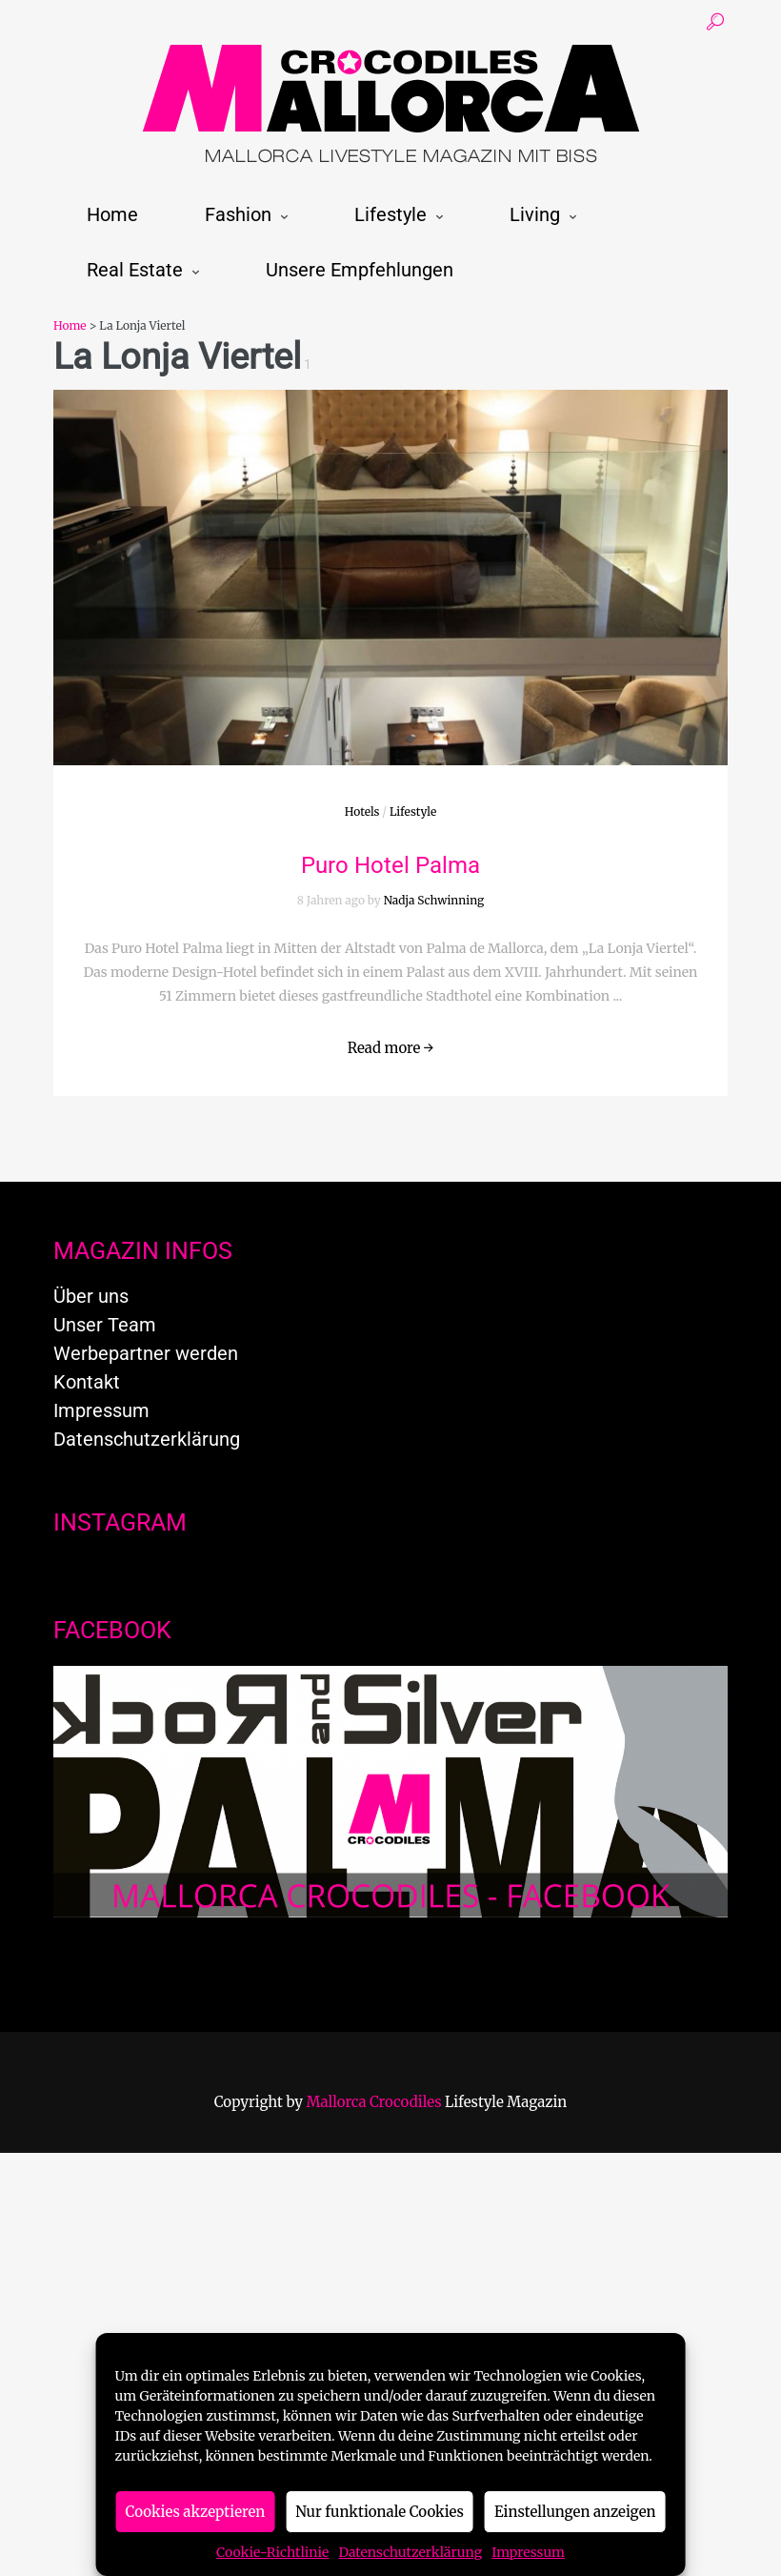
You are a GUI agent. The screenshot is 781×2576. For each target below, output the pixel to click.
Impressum (528, 2552)
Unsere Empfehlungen (359, 269)
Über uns (91, 1296)
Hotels (362, 811)
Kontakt (86, 1381)
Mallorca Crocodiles (374, 2102)
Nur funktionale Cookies (379, 2512)
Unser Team (104, 1324)
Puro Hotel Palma (390, 865)
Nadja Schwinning (434, 900)
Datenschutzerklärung (410, 2552)
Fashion (238, 214)
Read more (391, 1048)
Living (535, 214)
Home (112, 214)
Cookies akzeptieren (196, 2512)
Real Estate (135, 269)
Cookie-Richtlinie (272, 2552)
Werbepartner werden (145, 1353)
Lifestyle (390, 214)
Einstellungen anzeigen (574, 2512)
